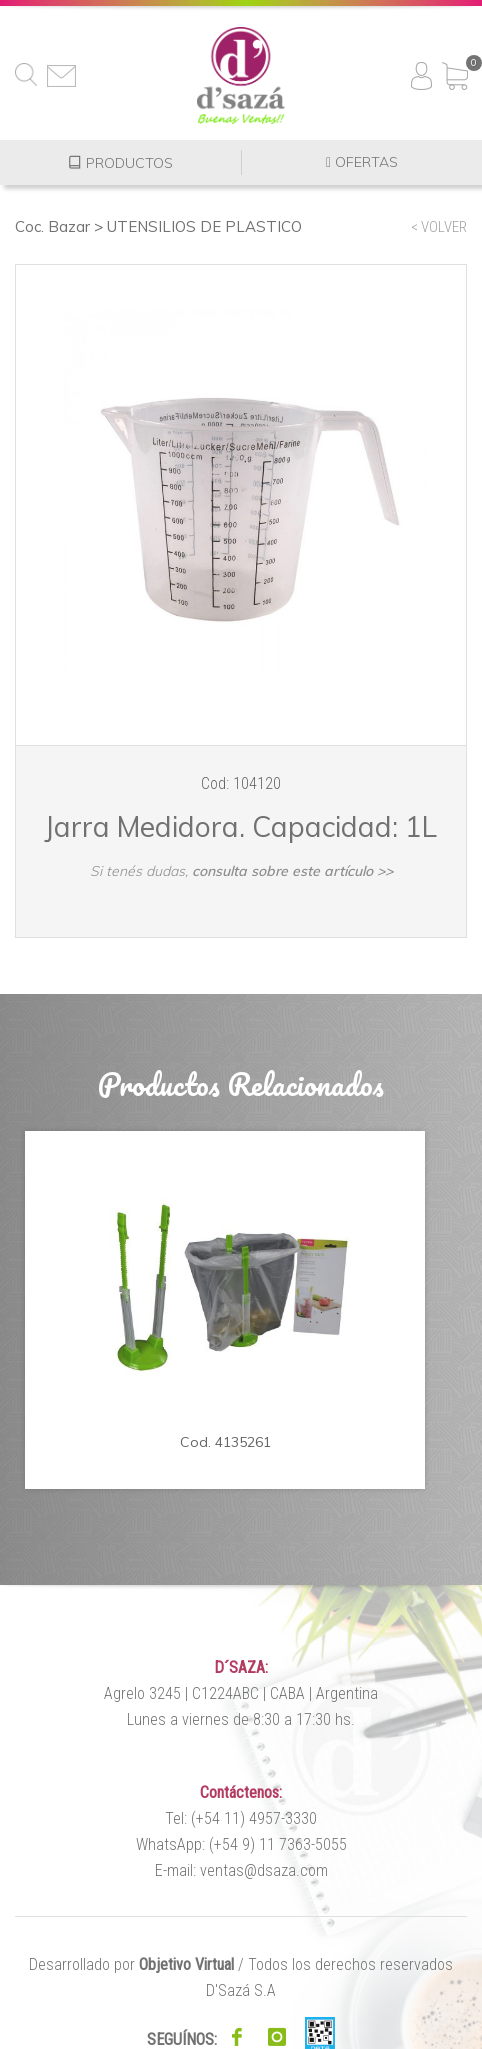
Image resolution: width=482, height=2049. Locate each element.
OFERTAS (362, 162)
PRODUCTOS (120, 162)
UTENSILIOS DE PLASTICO (204, 226)
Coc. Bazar (52, 226)
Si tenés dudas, (241, 871)
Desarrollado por (131, 1964)
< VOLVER (439, 227)
